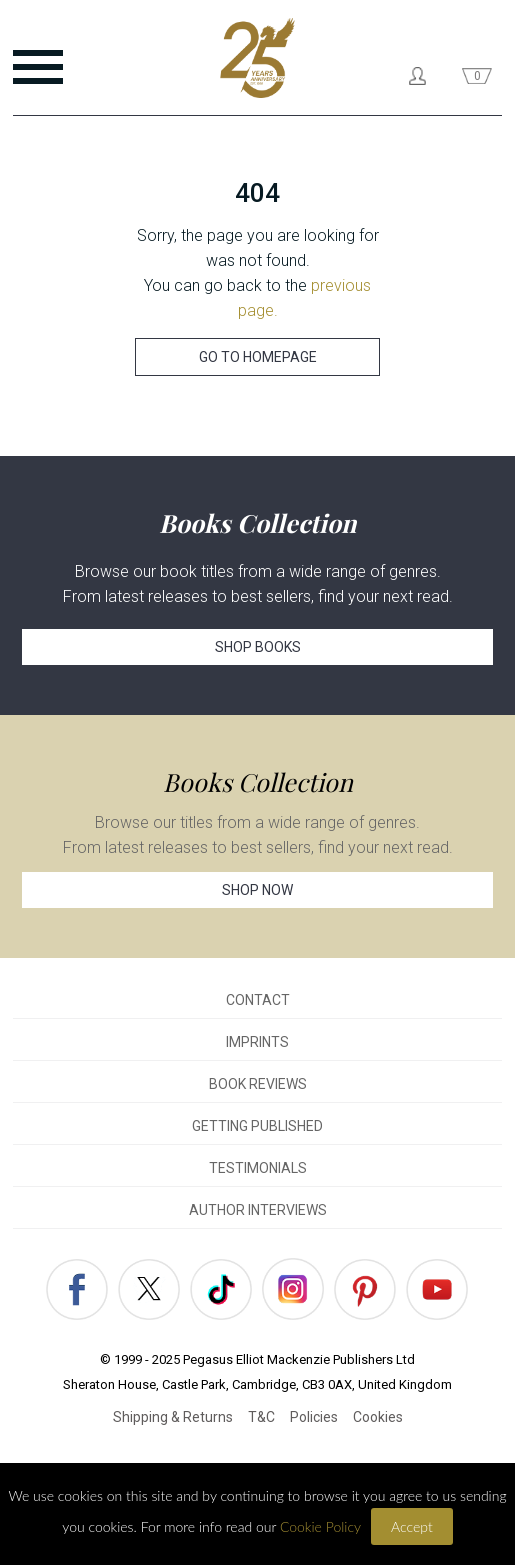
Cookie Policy (320, 1526)
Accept (412, 1526)
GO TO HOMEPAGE (258, 357)
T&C (261, 1417)
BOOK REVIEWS (258, 1084)
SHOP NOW (257, 890)
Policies (314, 1417)
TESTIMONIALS (258, 1168)
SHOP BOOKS (258, 647)
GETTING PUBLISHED (257, 1126)
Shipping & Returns (173, 1417)
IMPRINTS (257, 1042)
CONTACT (258, 1000)
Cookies (378, 1417)
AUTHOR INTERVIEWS (258, 1210)
